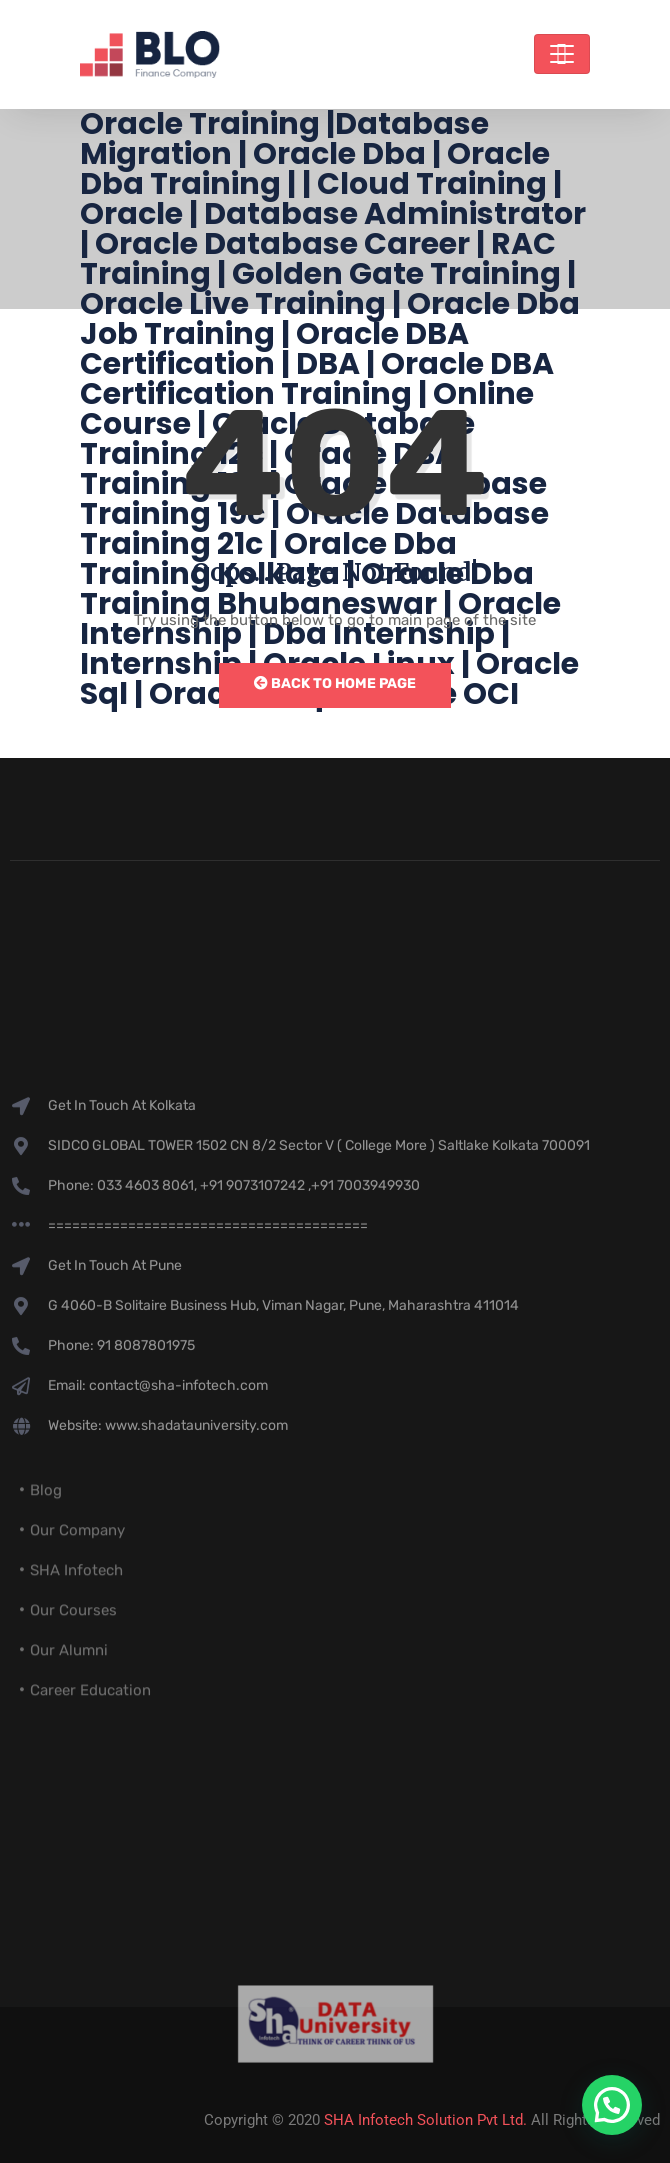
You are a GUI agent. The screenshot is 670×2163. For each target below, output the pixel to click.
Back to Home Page (335, 683)
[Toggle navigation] (562, 54)
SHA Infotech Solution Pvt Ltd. (425, 2120)
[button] (612, 2105)
